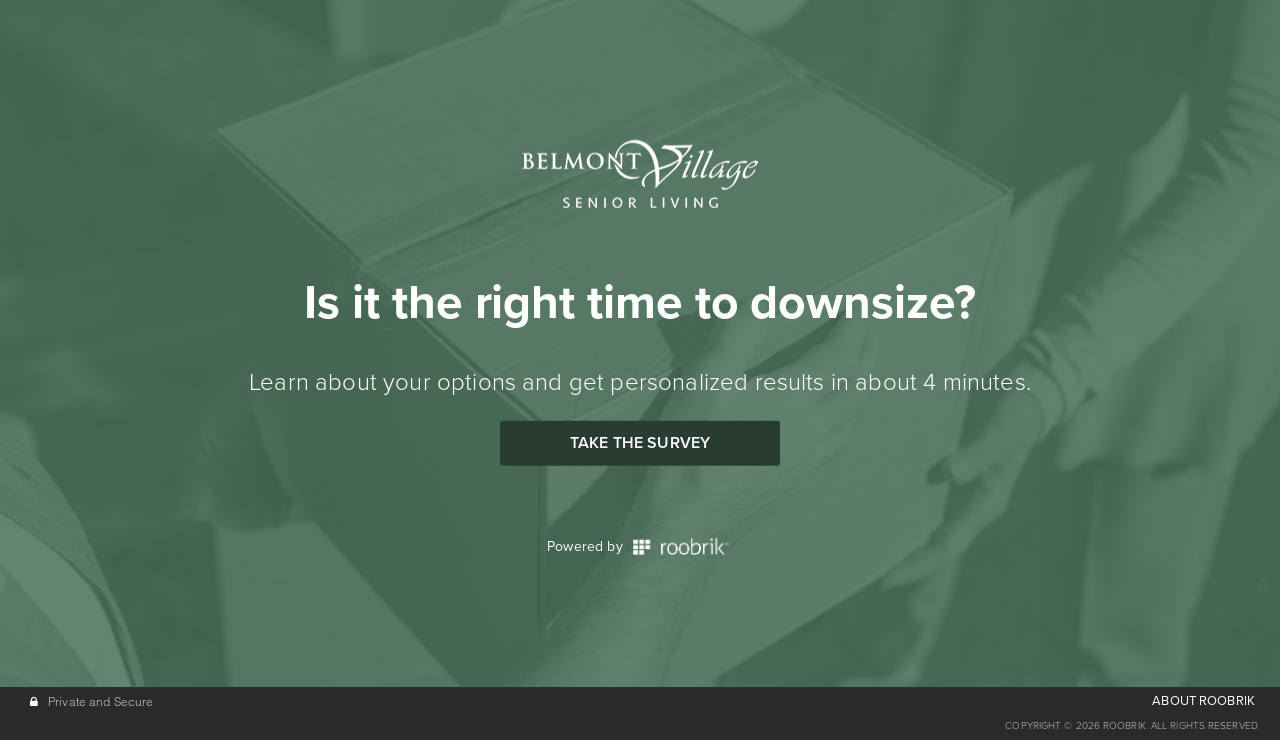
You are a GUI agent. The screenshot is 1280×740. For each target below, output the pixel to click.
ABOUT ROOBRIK (1203, 701)
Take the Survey (640, 443)
